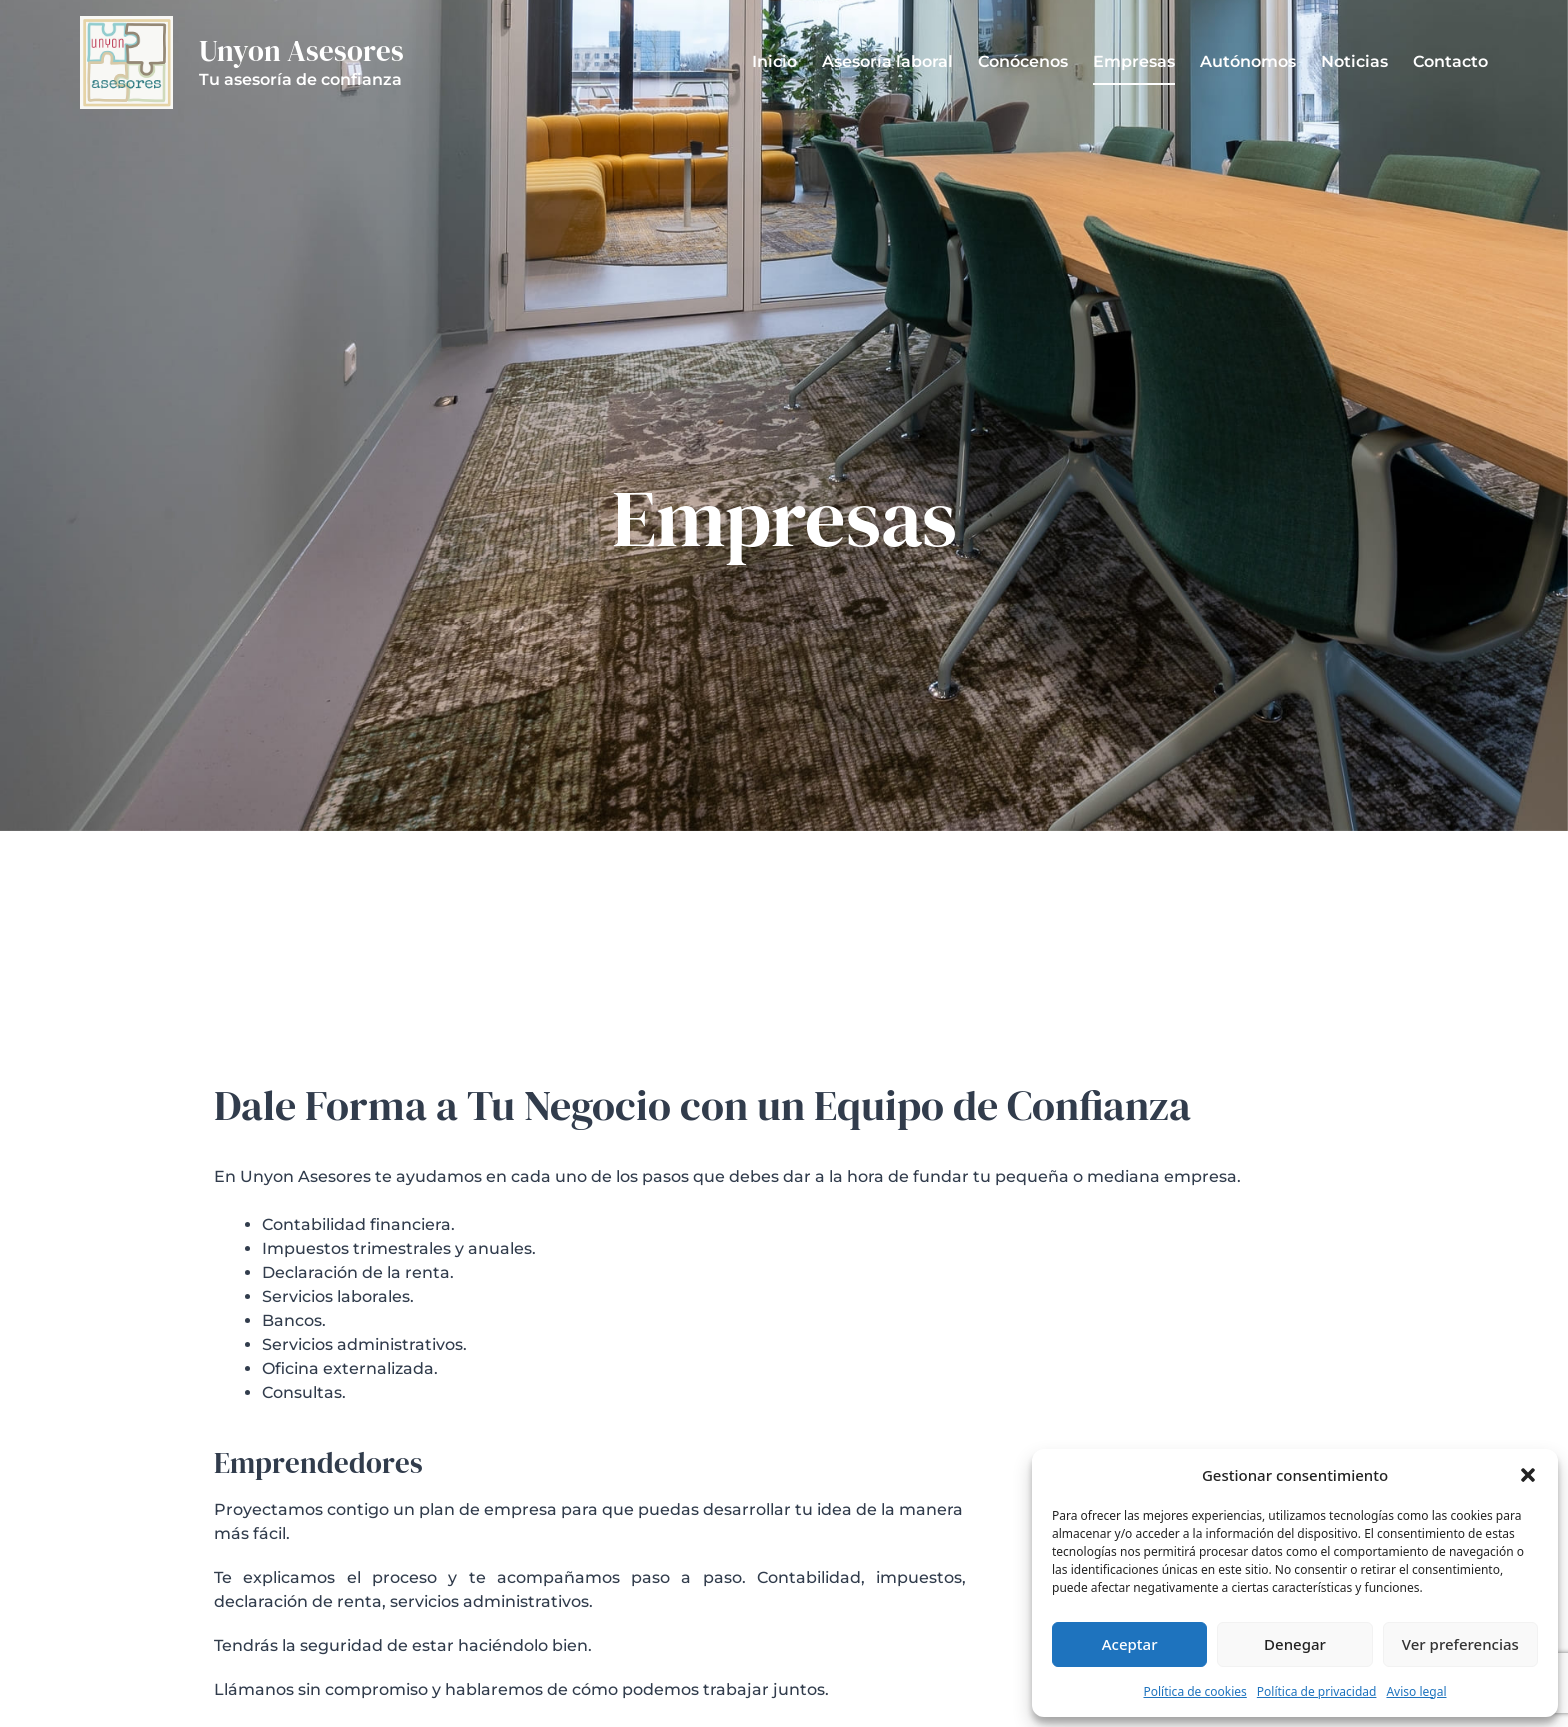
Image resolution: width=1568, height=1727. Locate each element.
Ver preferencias (1460, 1644)
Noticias (1354, 61)
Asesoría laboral (887, 61)
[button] (1528, 1475)
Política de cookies (1194, 1691)
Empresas (1134, 61)
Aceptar (1130, 1644)
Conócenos (1023, 61)
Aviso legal (1416, 1691)
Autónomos (1248, 61)
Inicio (774, 61)
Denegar (1295, 1644)
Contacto (1450, 61)
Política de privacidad (1317, 1691)
